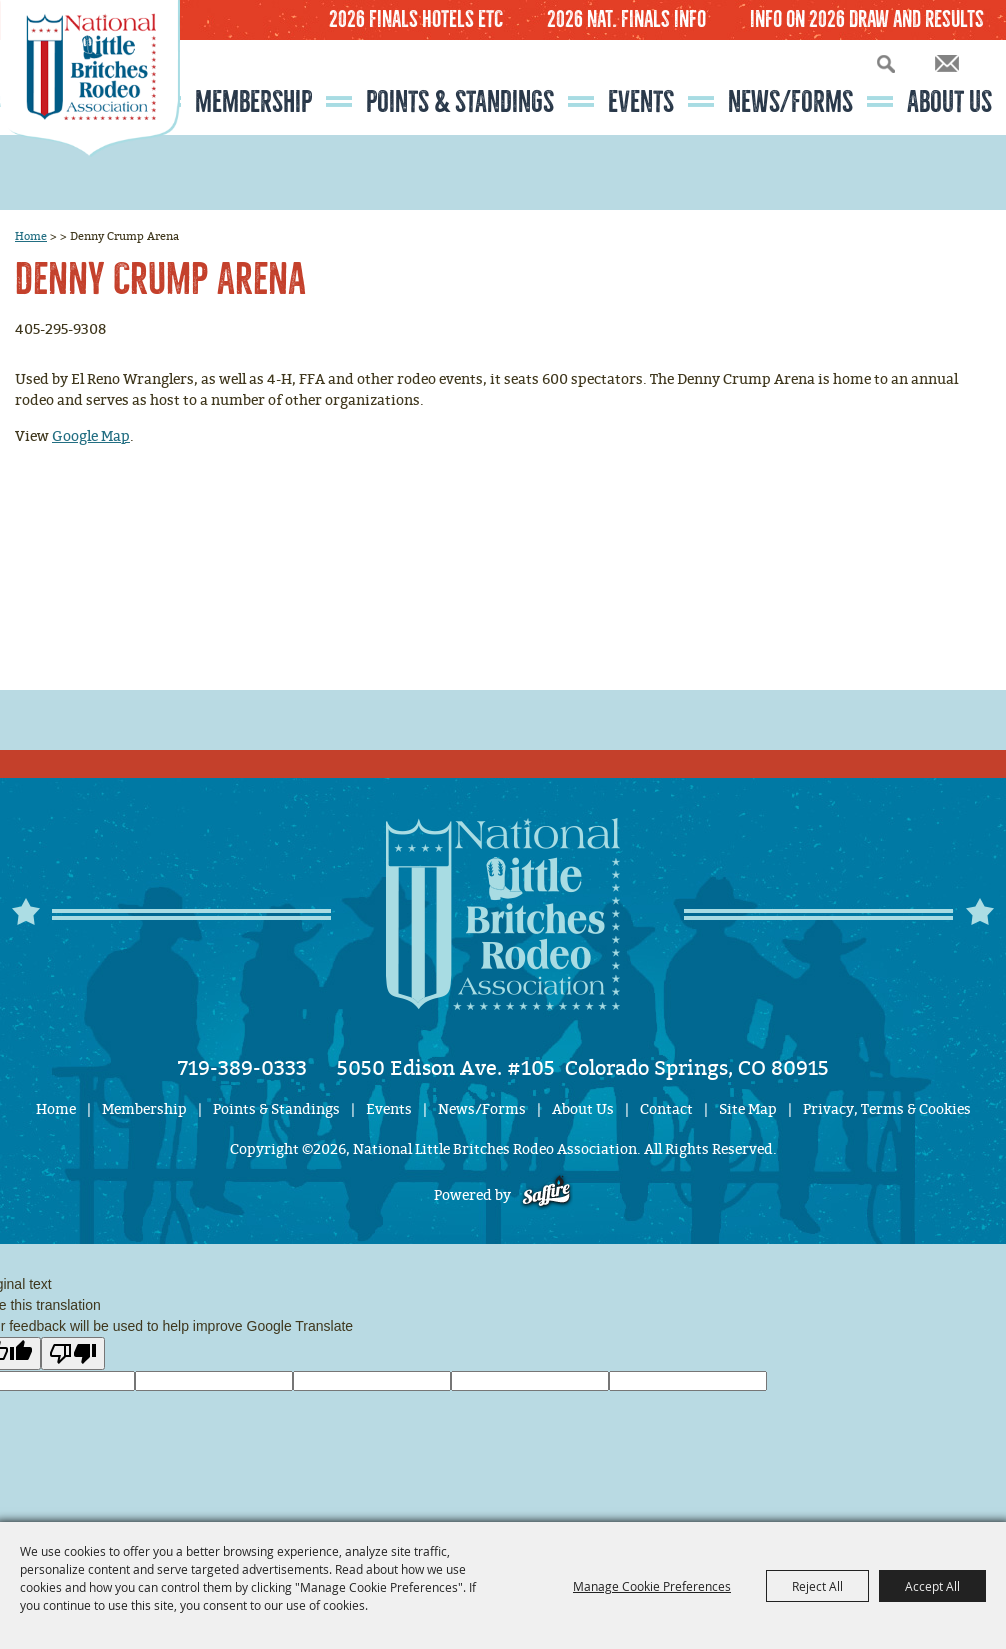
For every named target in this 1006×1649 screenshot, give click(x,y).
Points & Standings (460, 102)
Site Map (748, 1109)
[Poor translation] (73, 1353)
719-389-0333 (242, 1068)
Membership (253, 102)
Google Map (91, 436)
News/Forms (790, 102)
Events (641, 102)
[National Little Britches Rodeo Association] (90, 115)
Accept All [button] (932, 1586)
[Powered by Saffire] (546, 1195)
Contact (666, 1109)
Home (31, 236)
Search (886, 63)
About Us (949, 102)
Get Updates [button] (947, 63)
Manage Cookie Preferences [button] (652, 1586)
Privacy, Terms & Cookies (887, 1109)
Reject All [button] (817, 1586)
